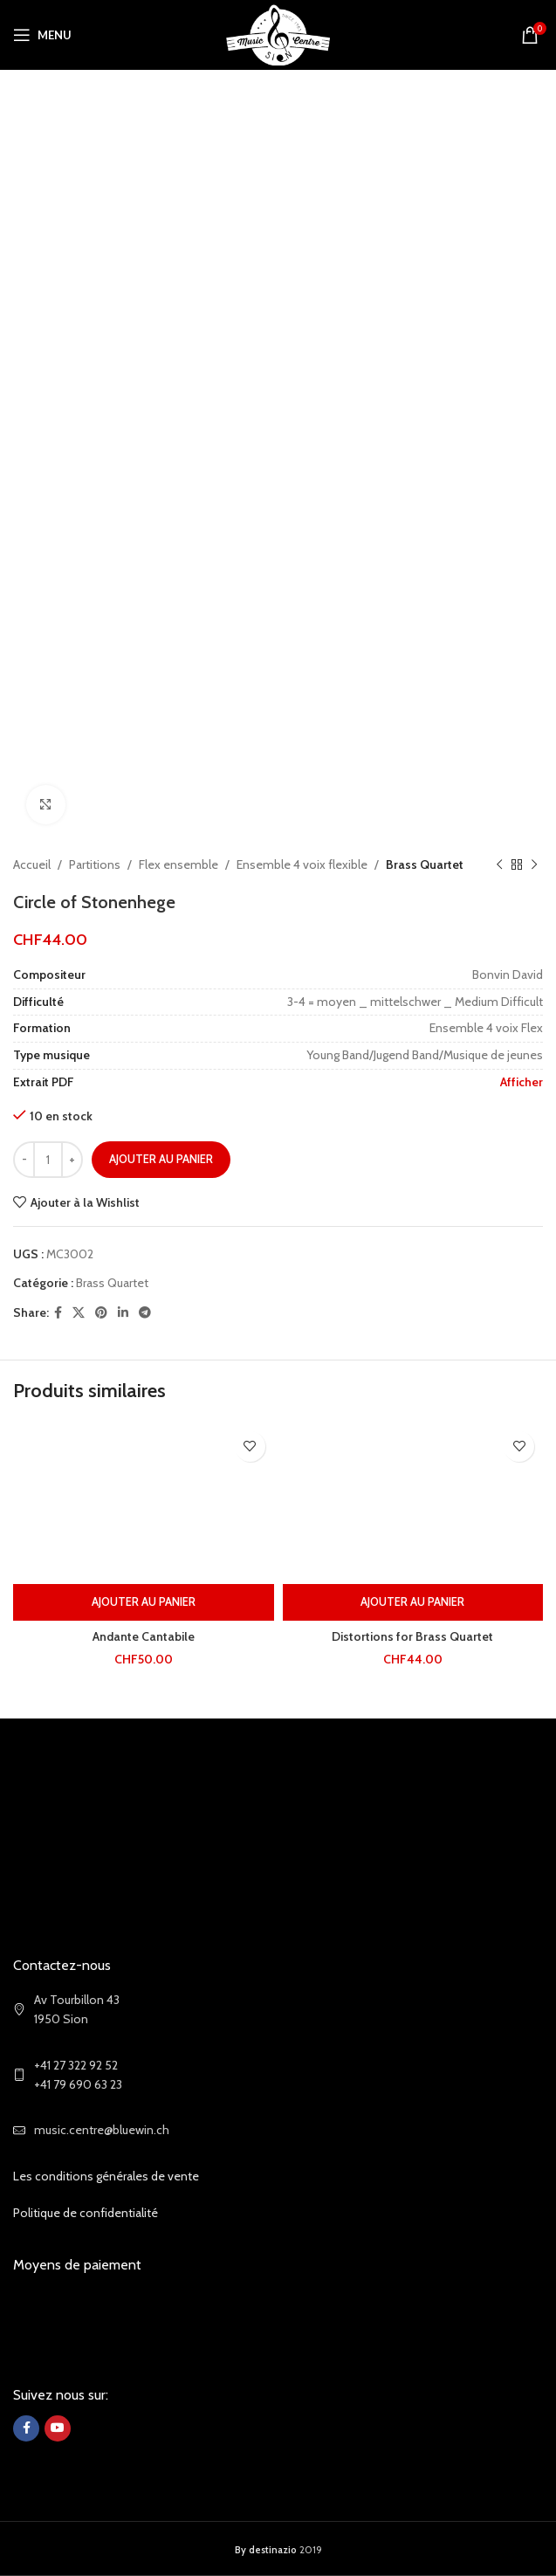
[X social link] (78, 1313)
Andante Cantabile (144, 1636)
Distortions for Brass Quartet (412, 1636)
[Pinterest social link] (101, 1313)
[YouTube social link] (58, 2428)
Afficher (521, 1082)
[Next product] (534, 864)
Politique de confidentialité (85, 2213)
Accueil (32, 864)
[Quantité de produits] (48, 1159)
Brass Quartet (424, 864)
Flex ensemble (178, 864)
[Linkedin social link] (123, 1313)
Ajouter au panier (161, 1159)
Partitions (94, 864)
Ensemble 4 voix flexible (302, 864)
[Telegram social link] (145, 1313)
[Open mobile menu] (42, 34)
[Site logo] (278, 33)
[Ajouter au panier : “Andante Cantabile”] (143, 1602)
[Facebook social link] (58, 1313)
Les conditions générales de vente (106, 2176)
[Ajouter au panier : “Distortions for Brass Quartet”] (413, 1602)
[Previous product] (499, 864)
